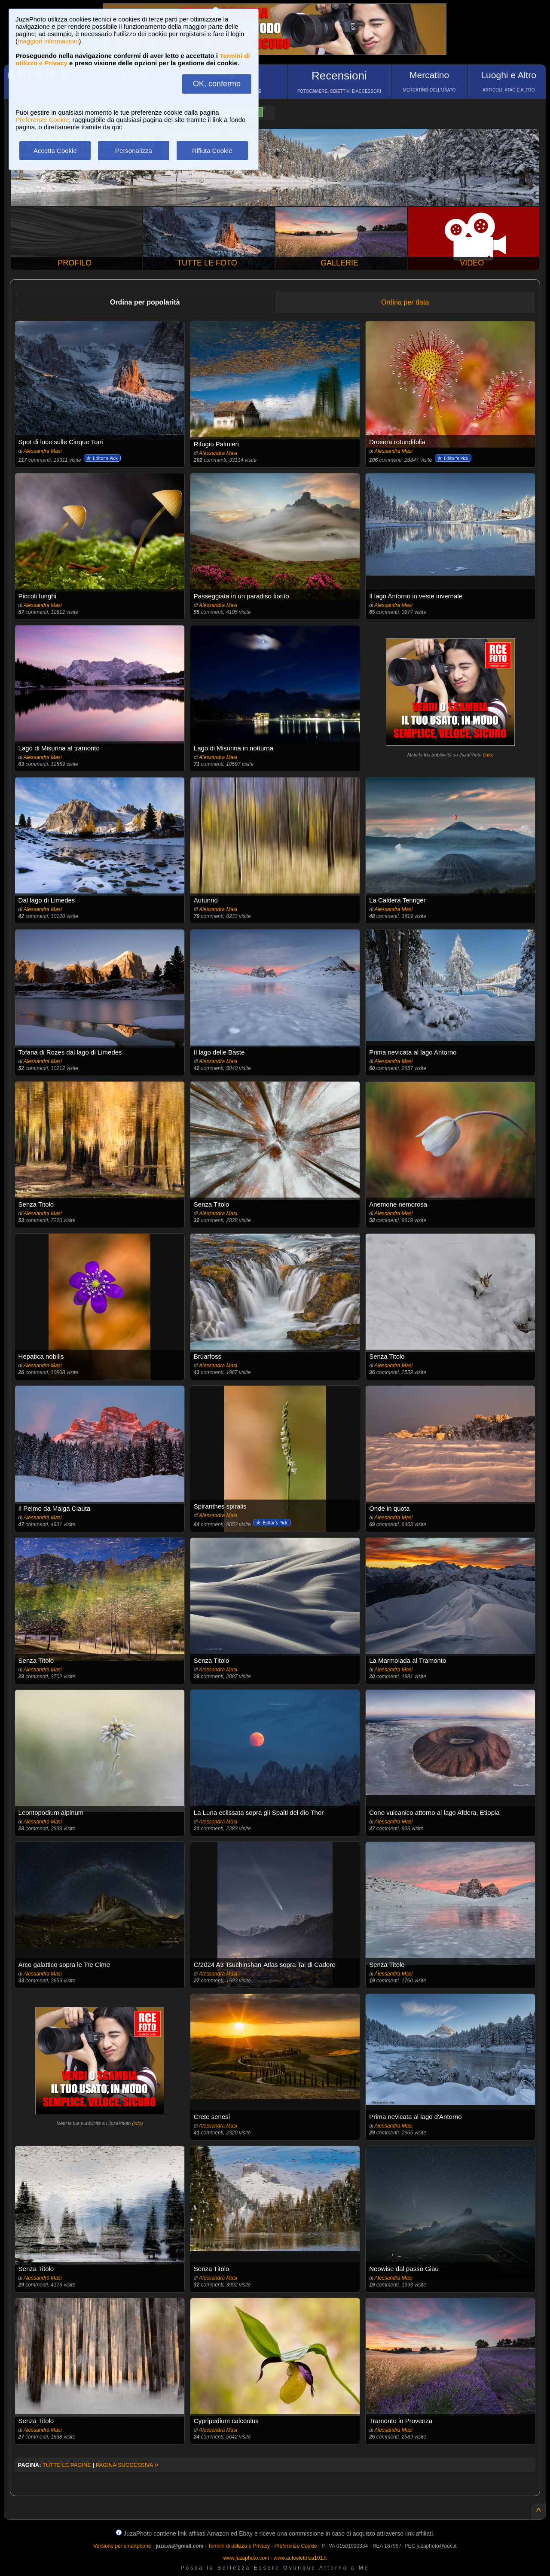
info (488, 754)
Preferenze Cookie (42, 119)
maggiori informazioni (48, 41)
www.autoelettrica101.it (300, 2558)
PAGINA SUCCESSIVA (127, 2465)
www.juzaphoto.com (246, 2558)
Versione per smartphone (122, 2546)
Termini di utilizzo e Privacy (239, 2546)
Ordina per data (405, 302)
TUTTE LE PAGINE (67, 2465)
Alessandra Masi (43, 451)
